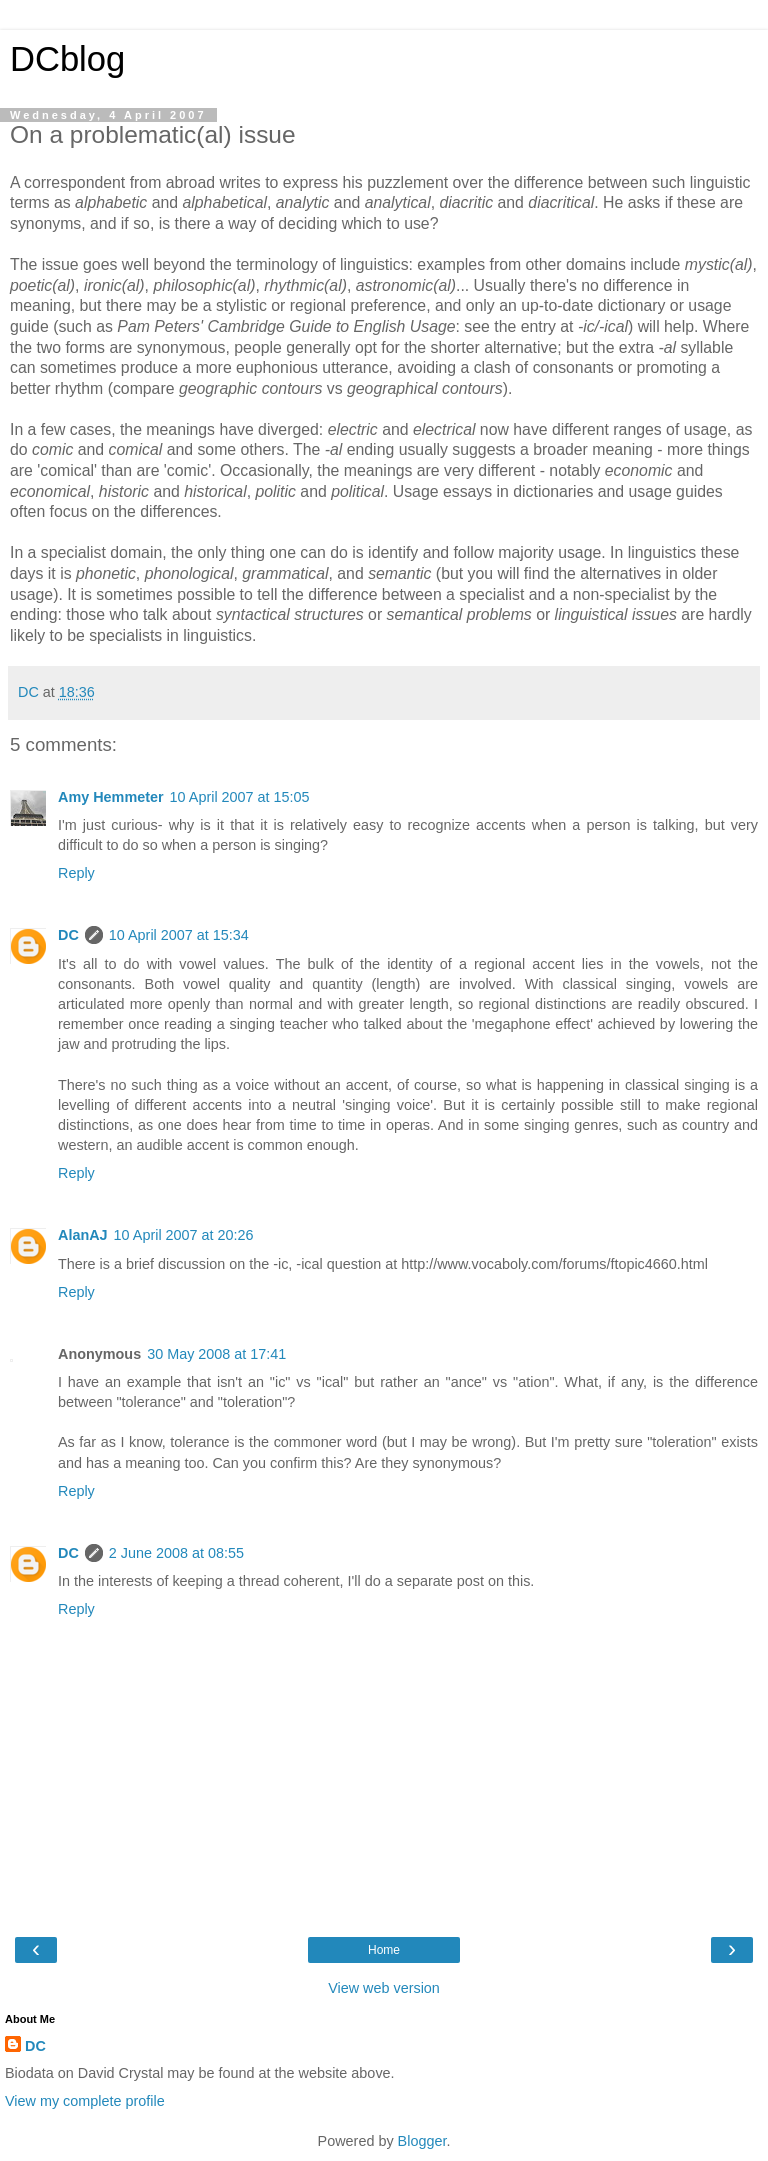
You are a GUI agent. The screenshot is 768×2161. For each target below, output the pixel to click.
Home (384, 1950)
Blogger (422, 2141)
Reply (76, 873)
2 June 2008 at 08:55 (176, 1553)
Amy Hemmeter (111, 797)
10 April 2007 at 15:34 (179, 935)
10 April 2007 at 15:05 (240, 797)
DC (68, 935)
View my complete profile (85, 2101)
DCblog (67, 59)
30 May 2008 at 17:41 (216, 1354)
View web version (384, 1988)
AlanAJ (83, 1235)
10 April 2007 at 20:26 (184, 1235)
